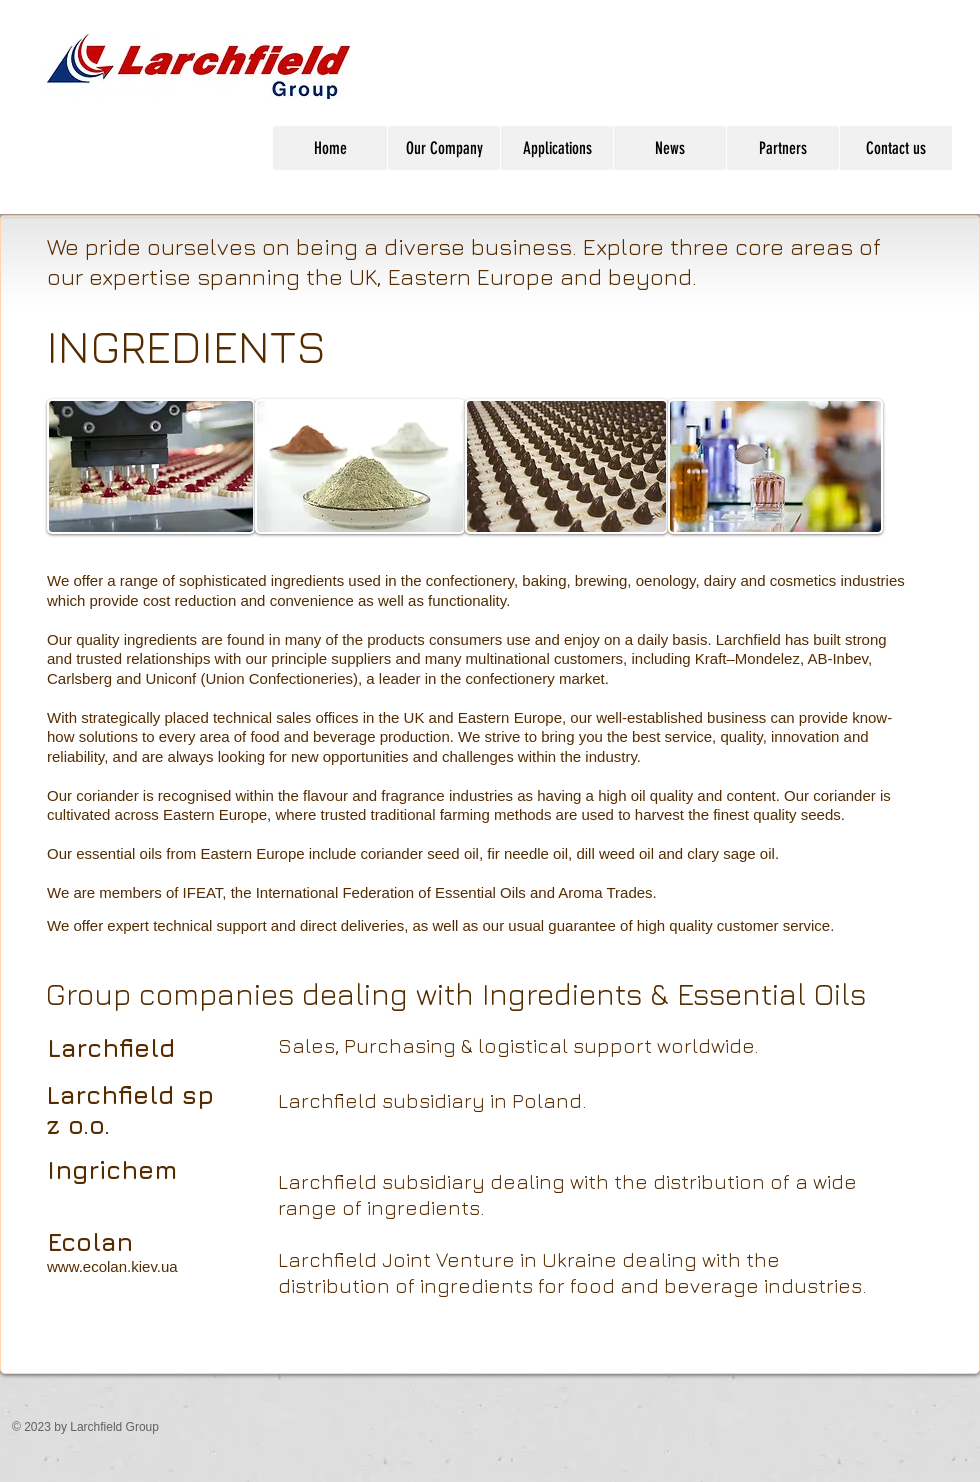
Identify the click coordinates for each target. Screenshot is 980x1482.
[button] (443, 148)
